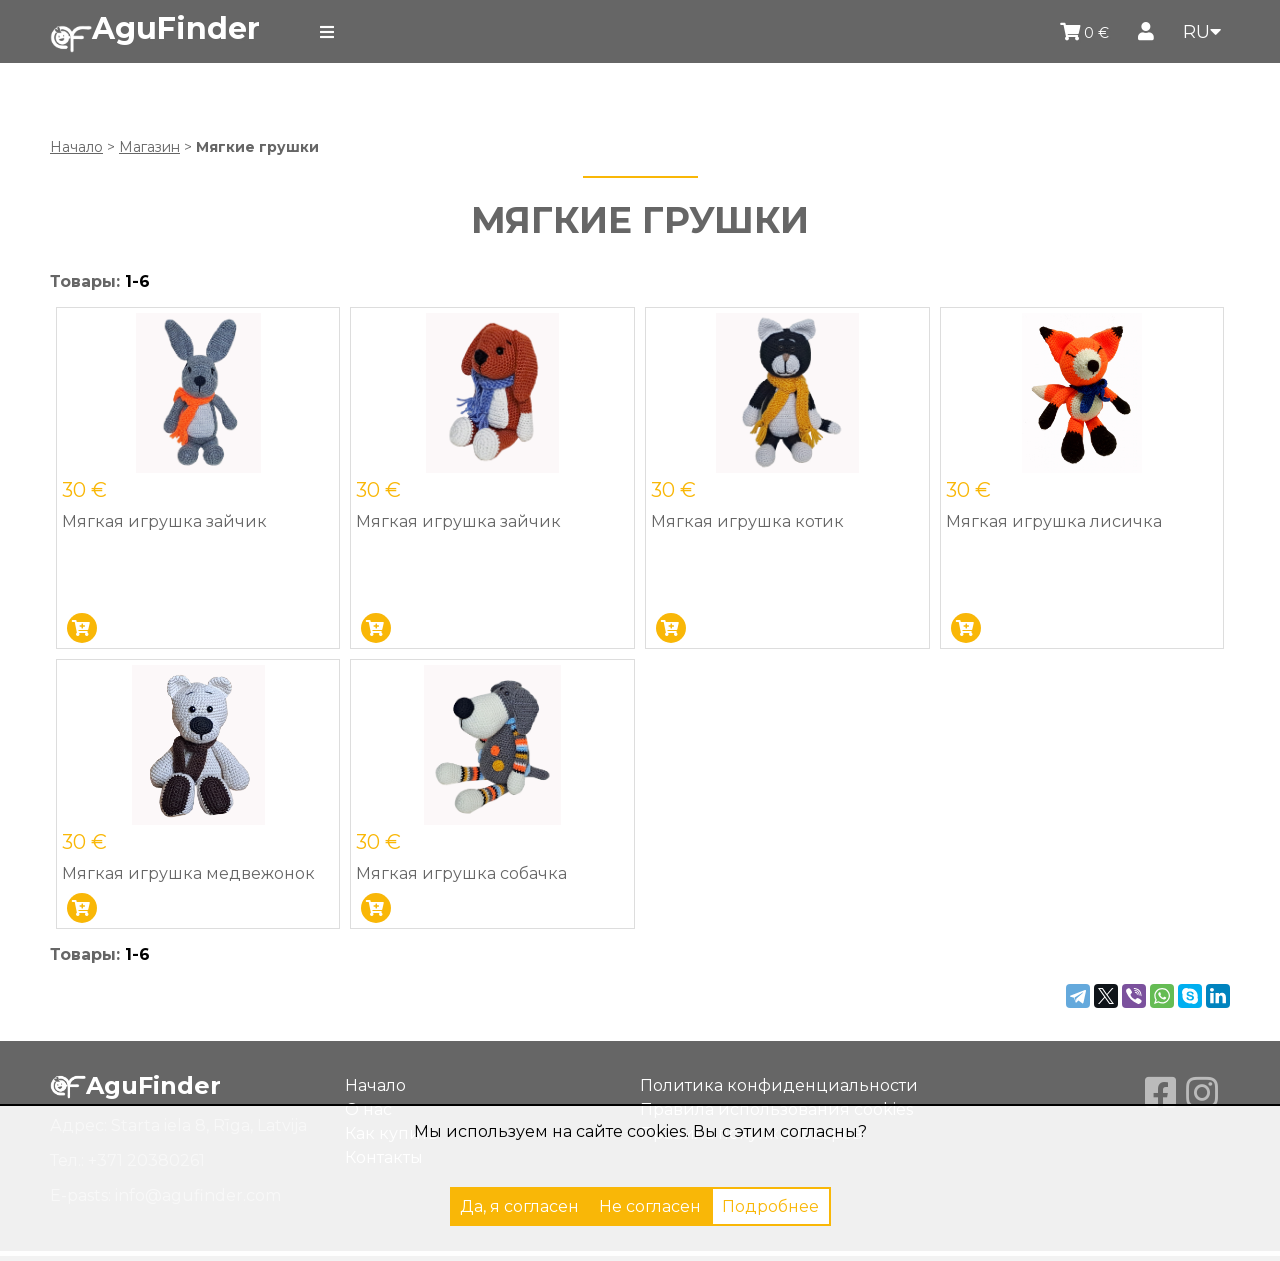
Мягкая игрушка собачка (461, 873)
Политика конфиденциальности (779, 1085)
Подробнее (770, 1206)
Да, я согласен (519, 1206)
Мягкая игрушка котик (747, 521)
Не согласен (650, 1206)
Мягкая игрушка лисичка (1054, 521)
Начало (76, 147)
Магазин (149, 147)
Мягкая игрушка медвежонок (188, 873)
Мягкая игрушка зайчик (164, 521)
